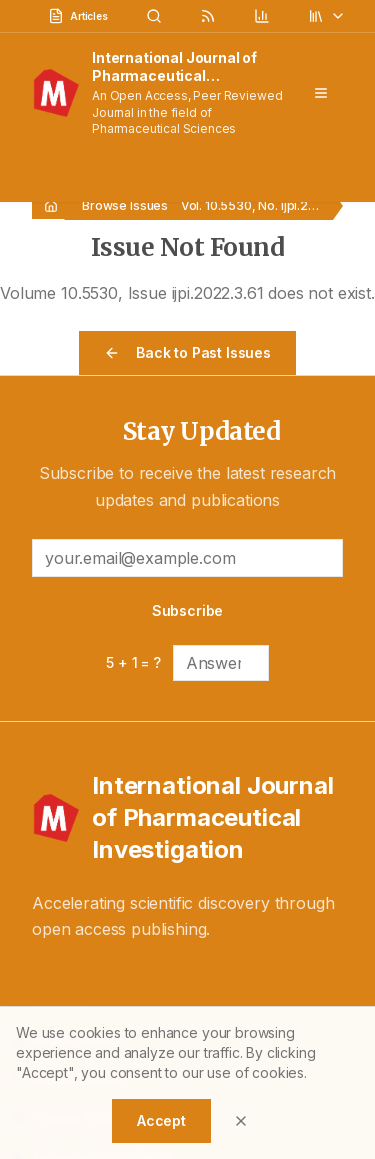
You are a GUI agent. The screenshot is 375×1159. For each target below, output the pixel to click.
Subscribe (188, 610)
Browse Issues (125, 205)
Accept (161, 1120)
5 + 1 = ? (133, 662)
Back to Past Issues (187, 352)
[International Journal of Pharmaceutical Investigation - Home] (187, 818)
